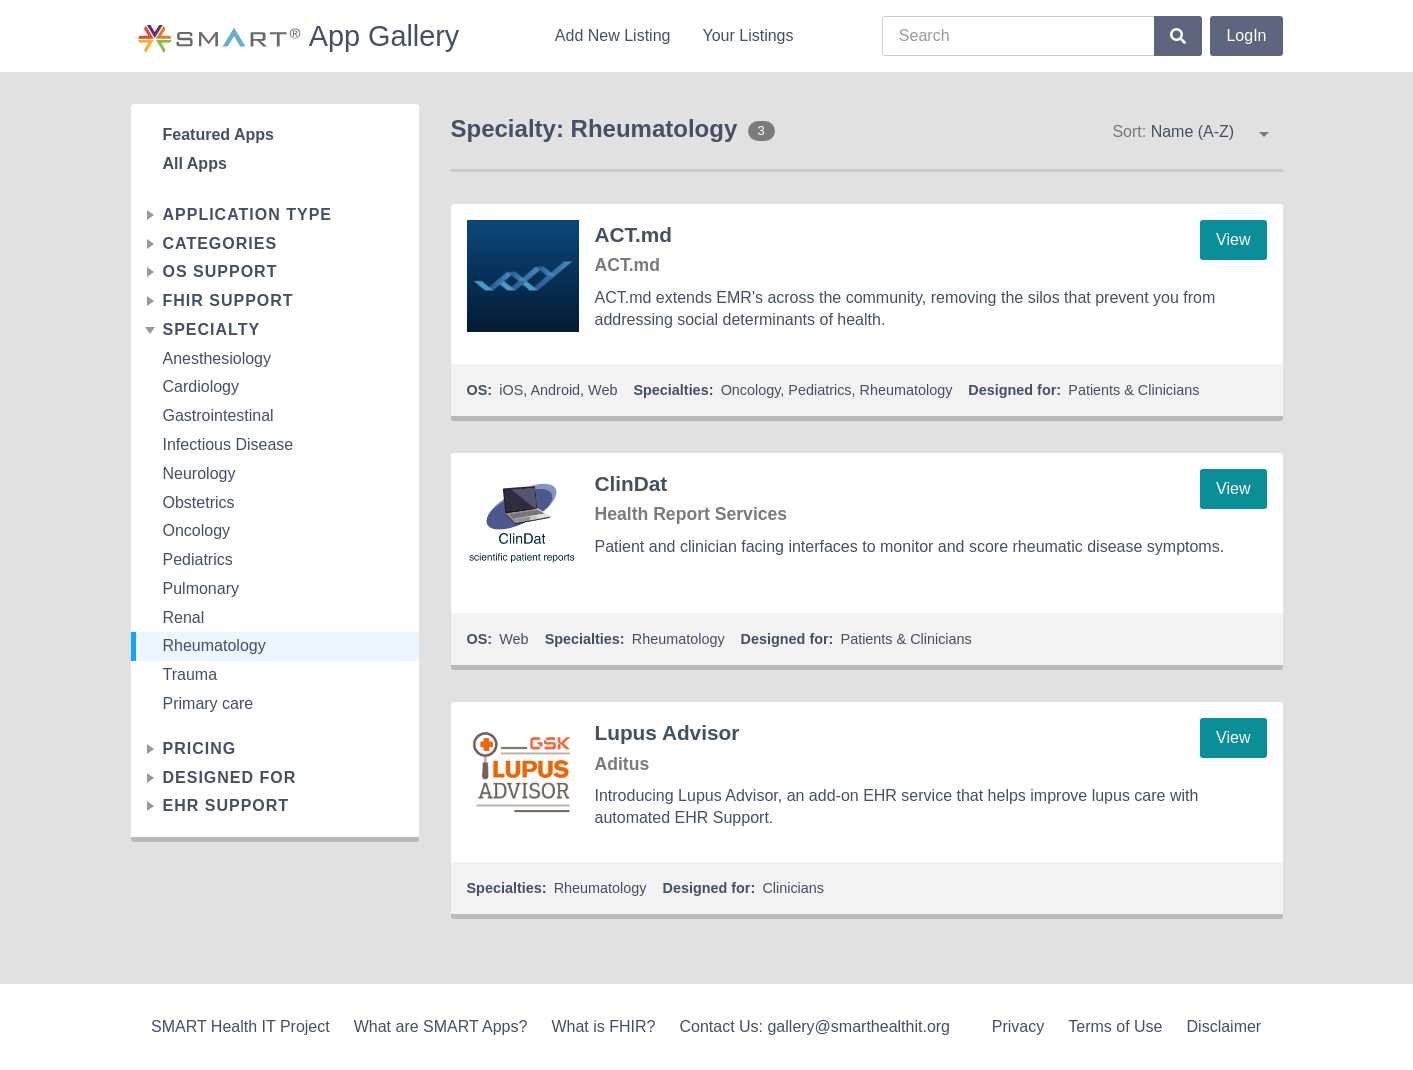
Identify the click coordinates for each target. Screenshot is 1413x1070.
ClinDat (631, 483)
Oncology (197, 530)
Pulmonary (201, 588)
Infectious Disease (228, 444)
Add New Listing (613, 35)
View (1233, 239)
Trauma (190, 674)
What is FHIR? (603, 1026)
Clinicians (793, 888)
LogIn (1246, 35)
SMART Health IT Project (240, 1026)
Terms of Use (1115, 1026)
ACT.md (633, 234)
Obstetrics (199, 502)
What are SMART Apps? (441, 1026)
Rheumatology (214, 645)
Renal (184, 617)
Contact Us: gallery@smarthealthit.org (814, 1026)
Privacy (1018, 1026)
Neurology (199, 473)
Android (555, 390)
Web (602, 390)
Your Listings (747, 35)
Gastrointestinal (218, 415)
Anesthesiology (217, 358)
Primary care (208, 703)
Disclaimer (1224, 1026)
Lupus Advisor (667, 732)
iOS (511, 390)
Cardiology (201, 386)
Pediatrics (198, 559)
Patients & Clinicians (1133, 390)
